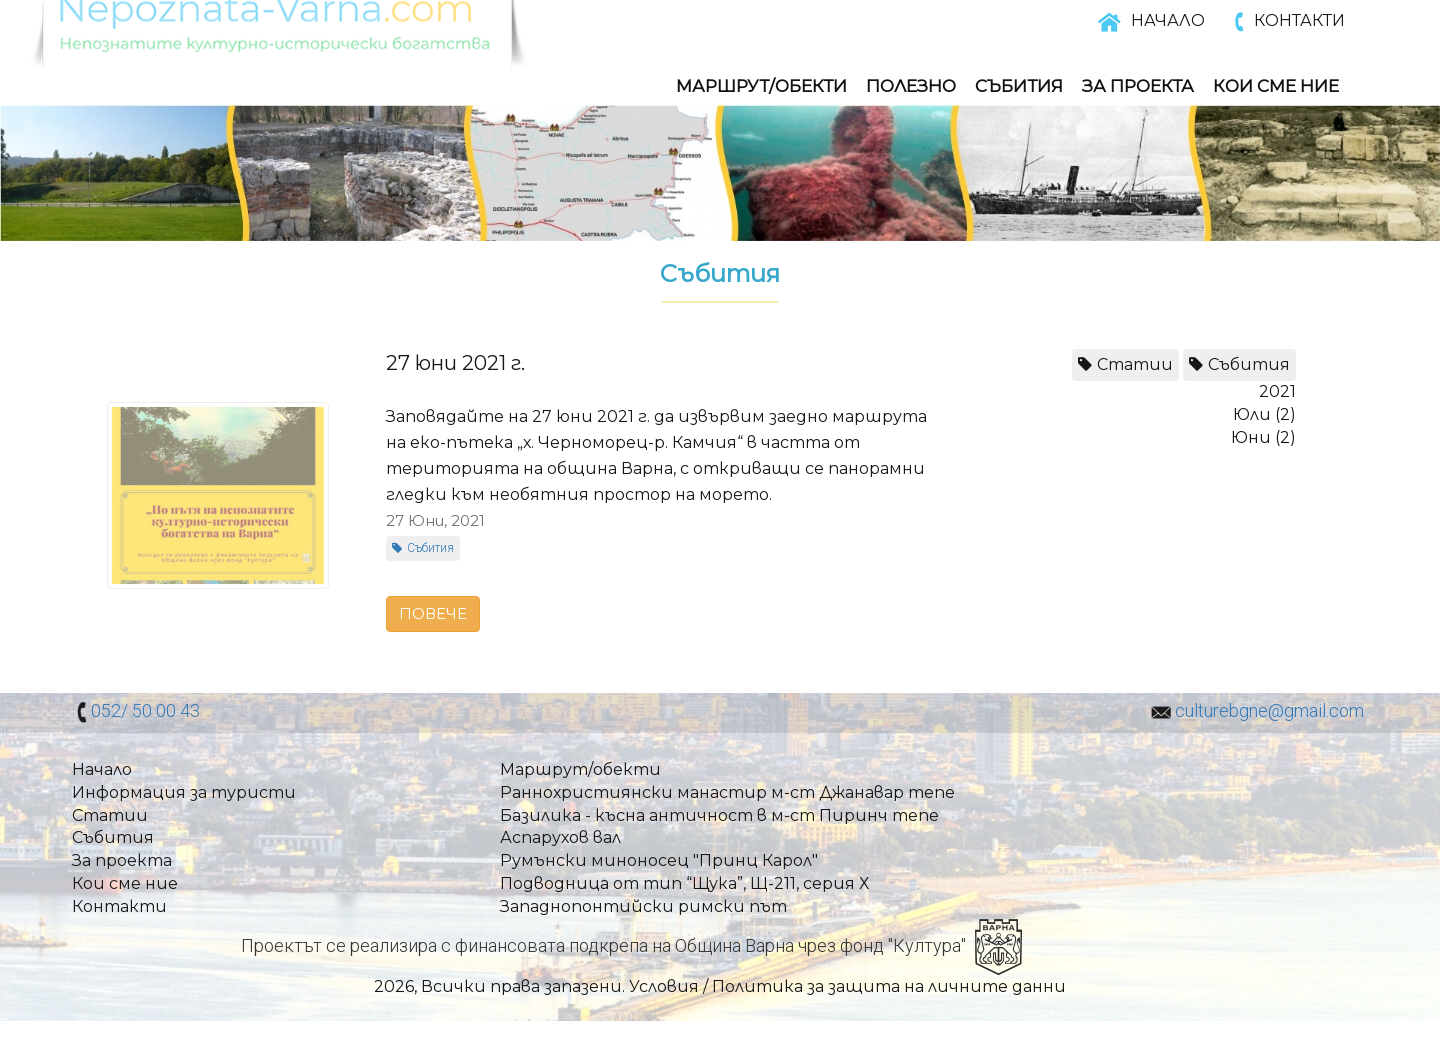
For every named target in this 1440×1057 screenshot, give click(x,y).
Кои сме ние (125, 883)
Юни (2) (1263, 437)
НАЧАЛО (1168, 20)
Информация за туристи (184, 792)
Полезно (911, 86)
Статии (1135, 364)
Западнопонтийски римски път (643, 906)
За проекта (122, 860)
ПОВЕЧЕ (433, 613)
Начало (102, 769)
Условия (664, 986)
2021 (1277, 391)
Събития (1019, 86)
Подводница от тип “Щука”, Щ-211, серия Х (684, 883)
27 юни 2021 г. (455, 363)
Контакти (119, 906)
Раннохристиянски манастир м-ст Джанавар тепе (727, 792)
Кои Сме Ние (1276, 86)
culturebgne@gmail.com (1269, 710)
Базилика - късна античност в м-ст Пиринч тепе (719, 815)
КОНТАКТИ (1299, 20)
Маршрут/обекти (761, 86)
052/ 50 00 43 (145, 710)
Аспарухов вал (560, 837)
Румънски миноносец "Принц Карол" (659, 860)
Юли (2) (1264, 414)
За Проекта (1138, 86)
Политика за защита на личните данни (889, 986)
